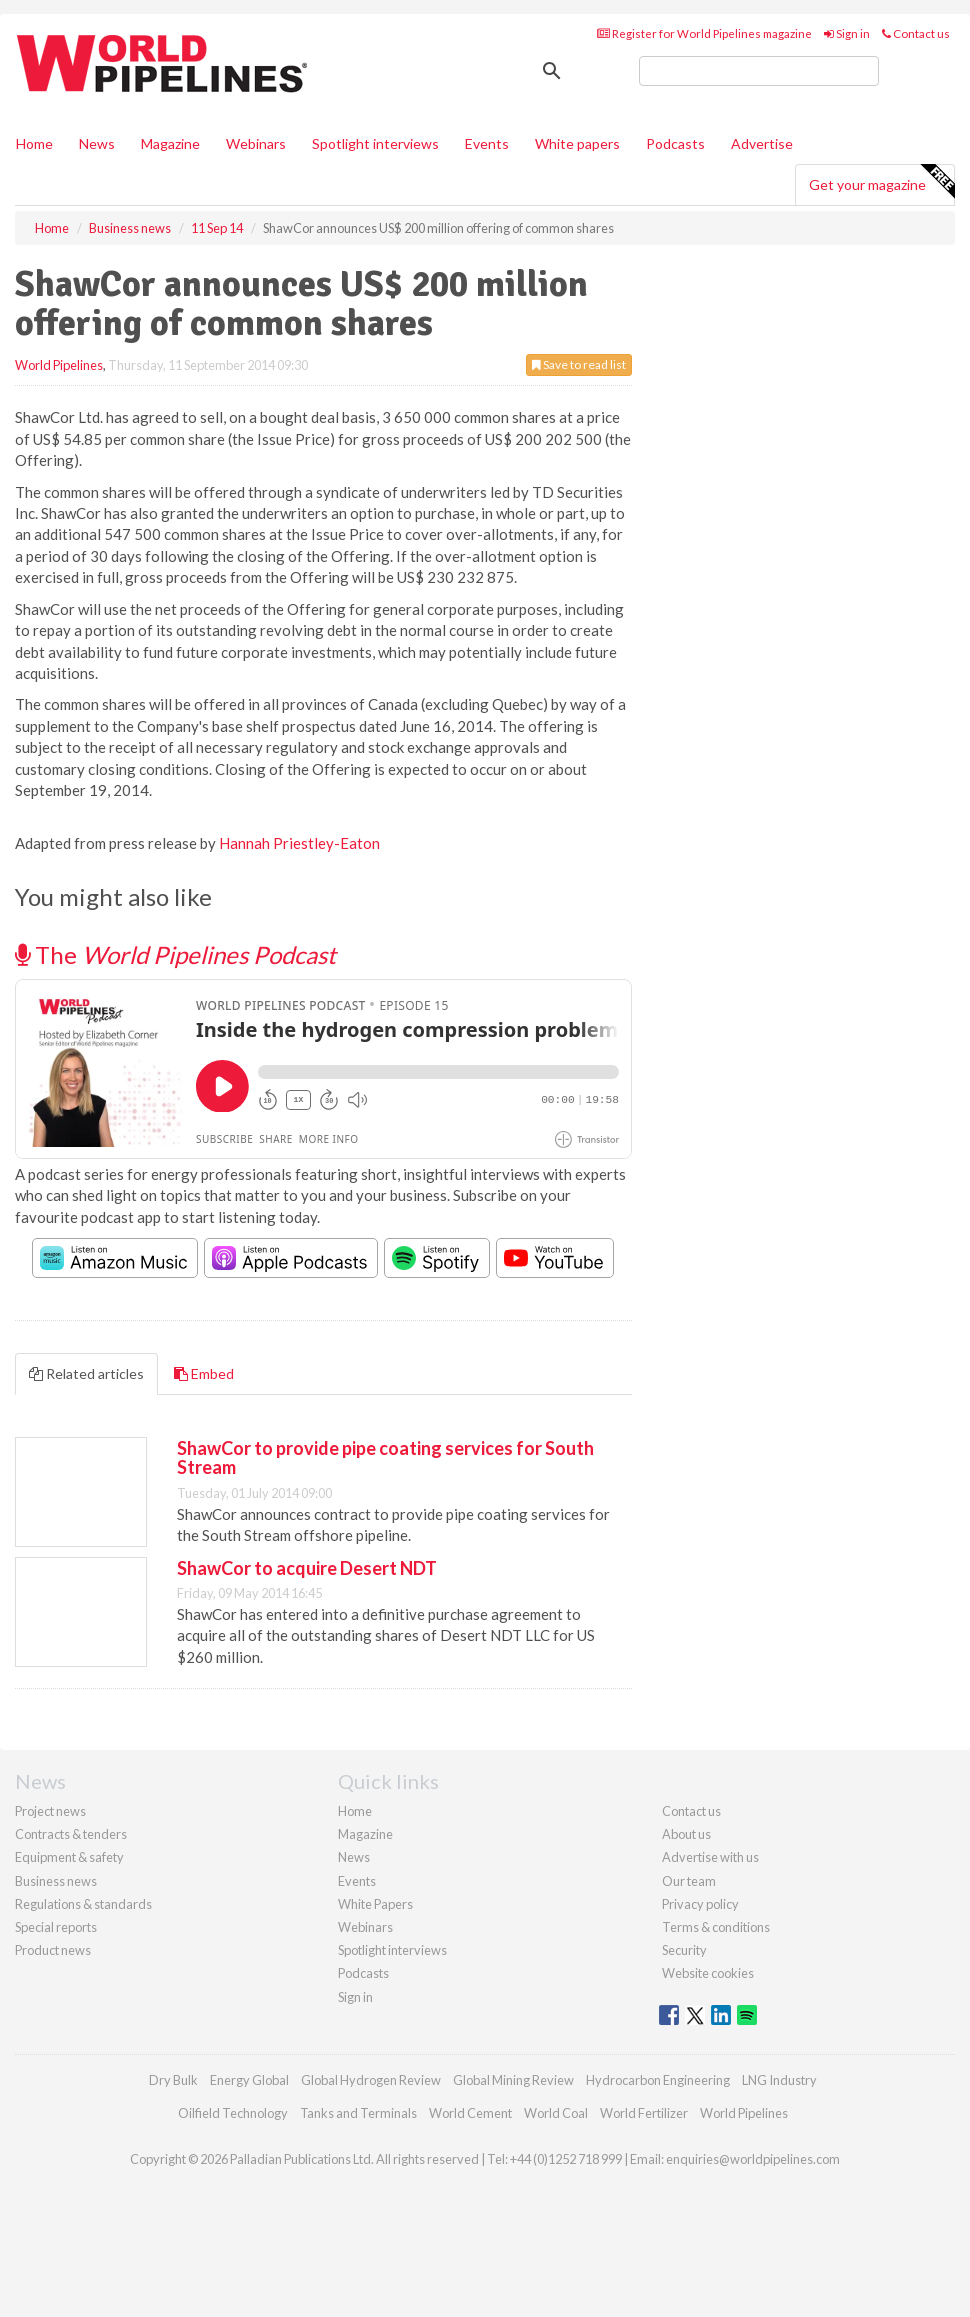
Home (34, 143)
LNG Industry (779, 2080)
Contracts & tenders (71, 1834)
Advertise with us (710, 1857)
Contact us (916, 33)
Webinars (256, 143)
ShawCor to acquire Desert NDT (307, 1568)
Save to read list (579, 364)
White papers (577, 143)
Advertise (762, 143)
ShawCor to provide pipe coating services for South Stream (385, 1458)
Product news (53, 1950)
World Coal (556, 2113)
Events (487, 143)
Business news (56, 1881)
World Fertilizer (644, 2113)
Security (684, 1950)
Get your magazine (881, 182)
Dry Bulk (173, 2080)
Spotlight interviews (375, 143)
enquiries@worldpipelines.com (753, 2159)
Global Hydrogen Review (371, 2080)
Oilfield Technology (233, 2113)
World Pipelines (59, 365)
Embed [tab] (204, 1373)
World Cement (470, 2113)
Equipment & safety (69, 1857)
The (175, 954)
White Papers (375, 1904)
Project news (50, 1811)
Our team (689, 1881)
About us (686, 1834)
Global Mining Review (513, 2080)
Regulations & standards (83, 1904)
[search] (759, 71)
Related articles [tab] (86, 1373)
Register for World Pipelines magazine (704, 33)
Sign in (847, 33)
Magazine (170, 143)
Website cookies (708, 1973)
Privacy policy (700, 1904)
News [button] (97, 143)
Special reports (56, 1927)
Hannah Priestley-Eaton (299, 843)
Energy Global (249, 2080)
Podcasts (675, 143)
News (354, 1857)
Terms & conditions (716, 1927)
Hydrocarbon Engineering (658, 2080)
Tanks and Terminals (358, 2113)
